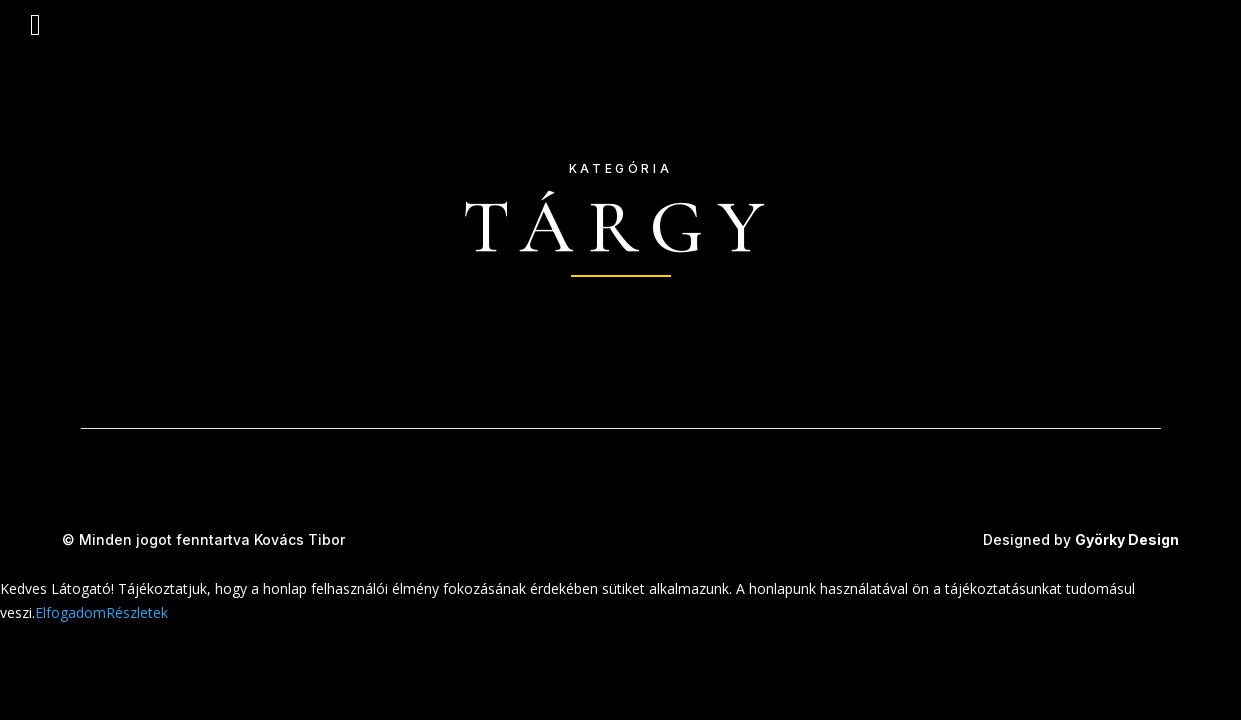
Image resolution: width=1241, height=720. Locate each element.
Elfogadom (70, 612)
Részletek (137, 612)
